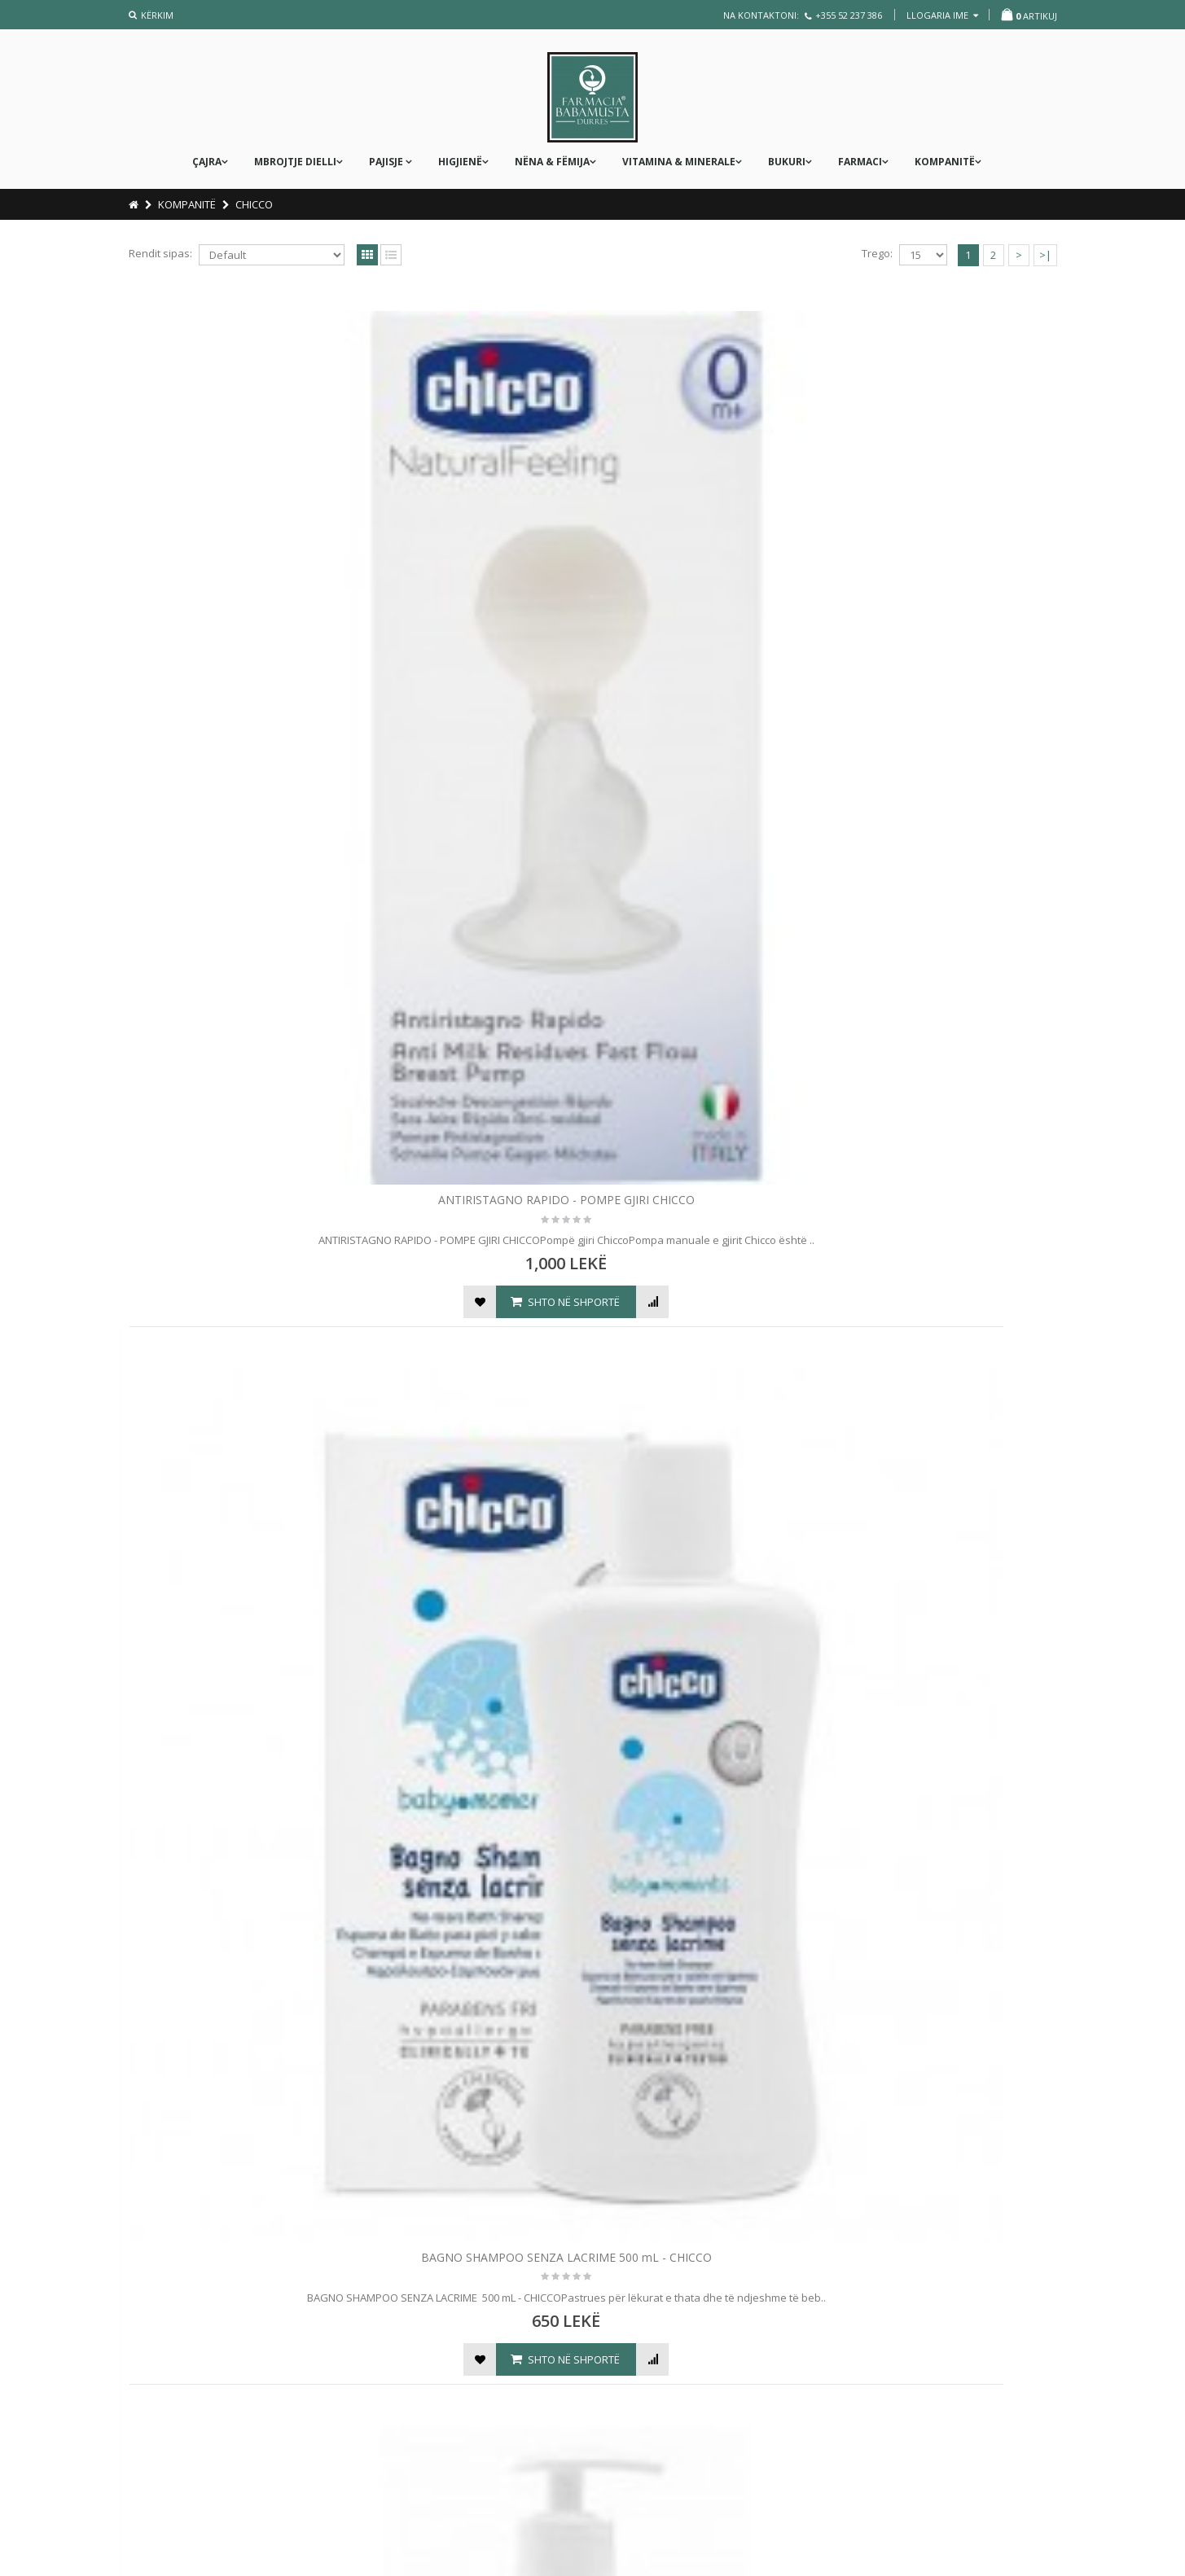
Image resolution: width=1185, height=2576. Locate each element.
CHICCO (254, 204)
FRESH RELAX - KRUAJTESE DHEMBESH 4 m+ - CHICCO (947, 1024)
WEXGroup (1010, 2541)
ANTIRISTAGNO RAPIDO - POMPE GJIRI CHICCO (238, 552)
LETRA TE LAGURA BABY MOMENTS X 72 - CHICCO (711, 1496)
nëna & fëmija (552, 162)
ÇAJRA (207, 162)
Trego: (877, 253)
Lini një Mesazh (667, 2300)
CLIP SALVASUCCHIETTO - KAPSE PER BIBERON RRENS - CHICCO (239, 1024)
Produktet (159, 2386)
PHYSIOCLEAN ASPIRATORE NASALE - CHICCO (711, 1968)
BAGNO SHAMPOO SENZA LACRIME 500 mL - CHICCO (475, 552)
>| (1045, 255)
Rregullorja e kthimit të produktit (451, 2423)
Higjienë (460, 162)
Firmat (150, 2303)
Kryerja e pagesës (418, 2340)
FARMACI (860, 162)
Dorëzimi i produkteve (427, 2368)
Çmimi (387, 2285)
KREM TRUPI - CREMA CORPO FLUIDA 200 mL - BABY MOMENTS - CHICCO (475, 1504)
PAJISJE (387, 162)
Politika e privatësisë (186, 2358)
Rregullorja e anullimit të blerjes (451, 2396)
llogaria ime (942, 15)
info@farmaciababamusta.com (701, 2380)
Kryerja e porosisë (180, 2441)
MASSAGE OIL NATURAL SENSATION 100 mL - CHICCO (947, 1496)
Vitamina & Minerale (678, 162)
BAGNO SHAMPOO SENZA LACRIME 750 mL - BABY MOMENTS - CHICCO (711, 552)
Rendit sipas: (160, 253)
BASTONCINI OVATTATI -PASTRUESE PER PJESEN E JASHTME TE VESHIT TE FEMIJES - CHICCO (947, 560)
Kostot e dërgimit (176, 2331)
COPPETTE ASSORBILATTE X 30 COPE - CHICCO (474, 1024)
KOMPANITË (945, 162)
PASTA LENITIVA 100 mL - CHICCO (239, 1961)
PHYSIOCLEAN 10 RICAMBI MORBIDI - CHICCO (475, 1968)
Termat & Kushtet (178, 2414)
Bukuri (786, 162)
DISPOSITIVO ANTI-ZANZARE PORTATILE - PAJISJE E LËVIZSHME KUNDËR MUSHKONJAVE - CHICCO (711, 1032)
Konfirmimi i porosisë (425, 2313)
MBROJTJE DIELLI (295, 162)
